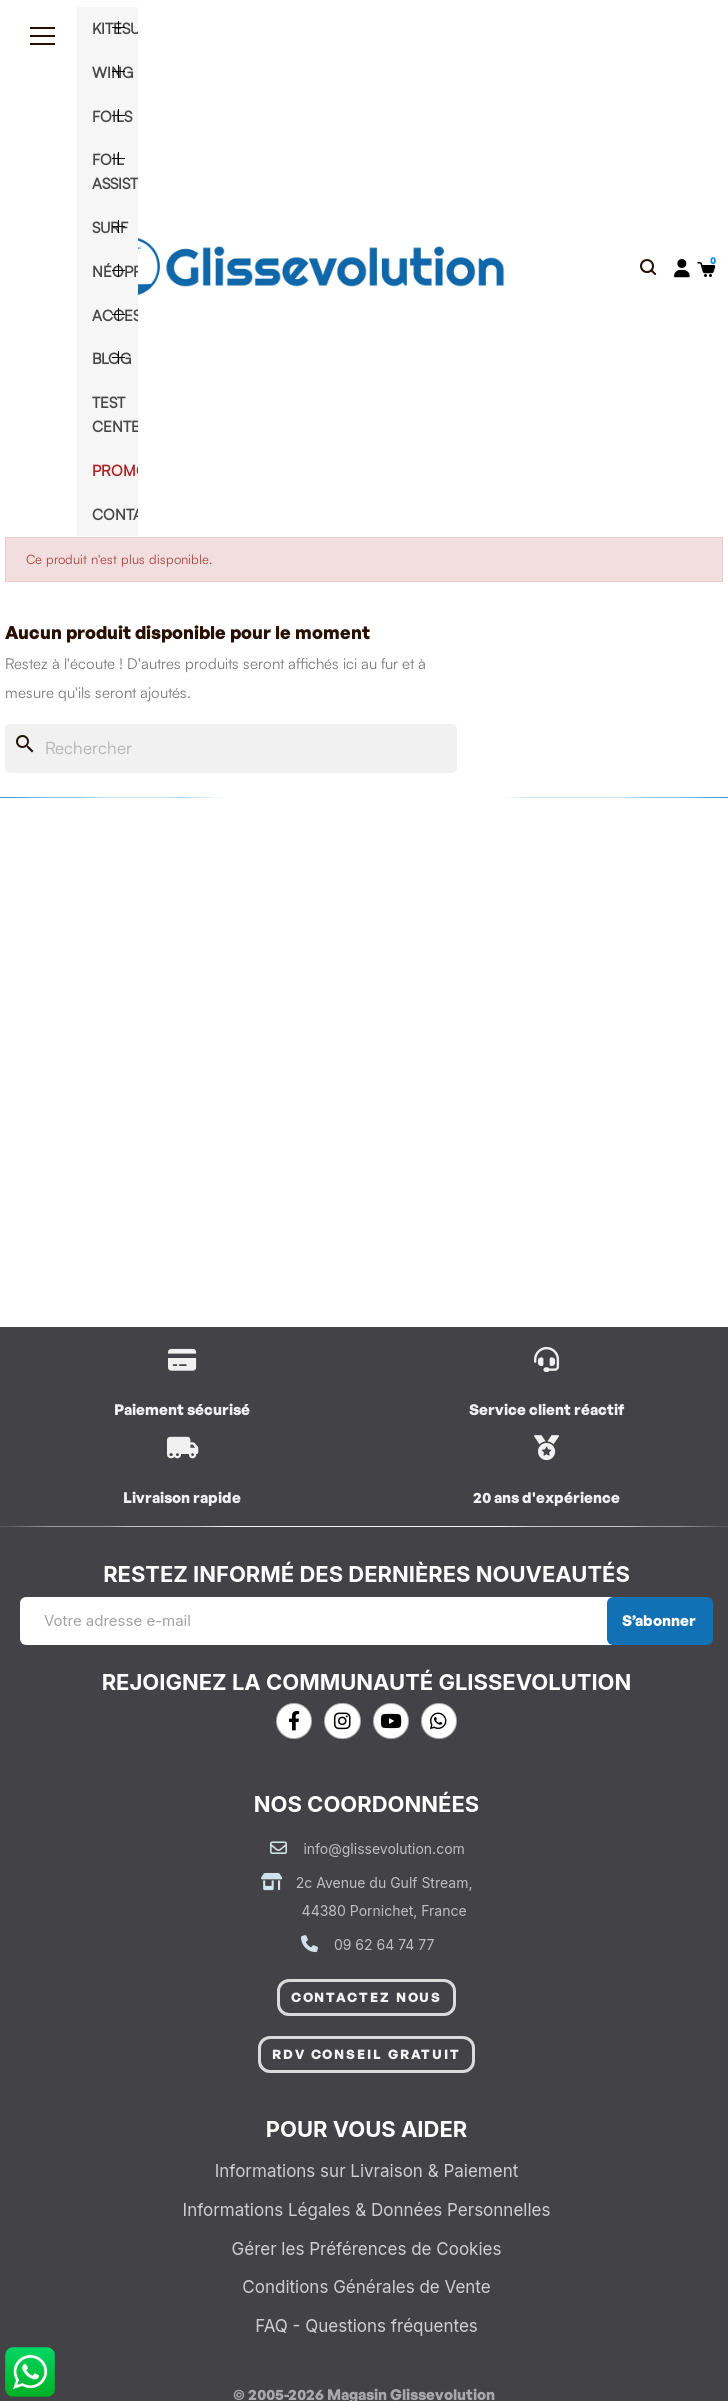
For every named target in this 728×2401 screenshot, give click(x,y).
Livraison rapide (182, 1497)
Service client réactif (546, 1409)
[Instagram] (342, 1721)
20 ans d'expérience (546, 1497)
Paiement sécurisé (182, 1409)
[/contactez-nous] (546, 1359)
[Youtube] (391, 1721)
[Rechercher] (231, 748)
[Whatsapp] (439, 1721)
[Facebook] (294, 1721)
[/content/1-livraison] (182, 1359)
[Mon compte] (682, 268)
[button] (649, 268)
